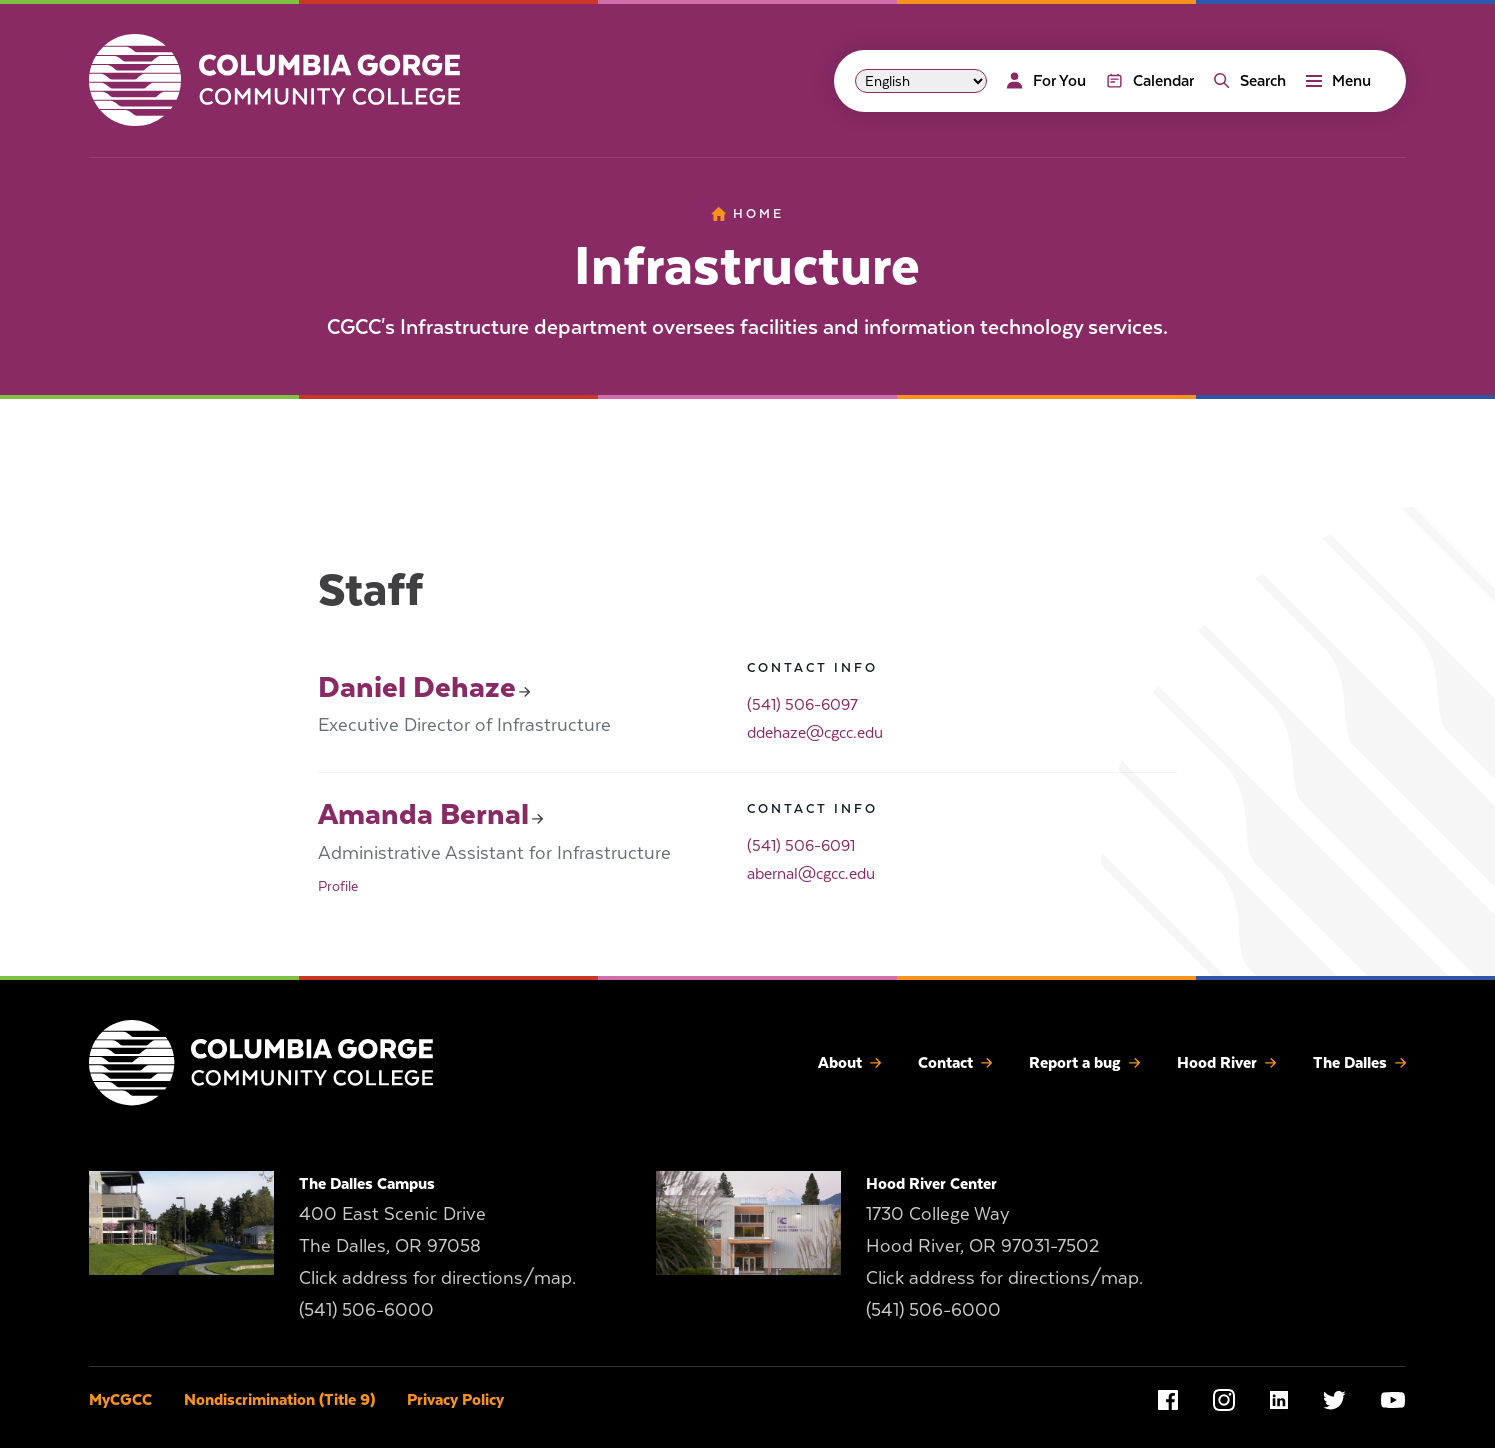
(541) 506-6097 (802, 705)
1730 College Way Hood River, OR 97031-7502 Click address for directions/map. (1004, 1245)
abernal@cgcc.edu (811, 874)
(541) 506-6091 (801, 846)
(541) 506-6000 (366, 1309)
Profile (338, 886)
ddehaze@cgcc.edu (815, 733)
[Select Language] (921, 81)
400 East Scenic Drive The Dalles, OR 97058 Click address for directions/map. (437, 1245)
